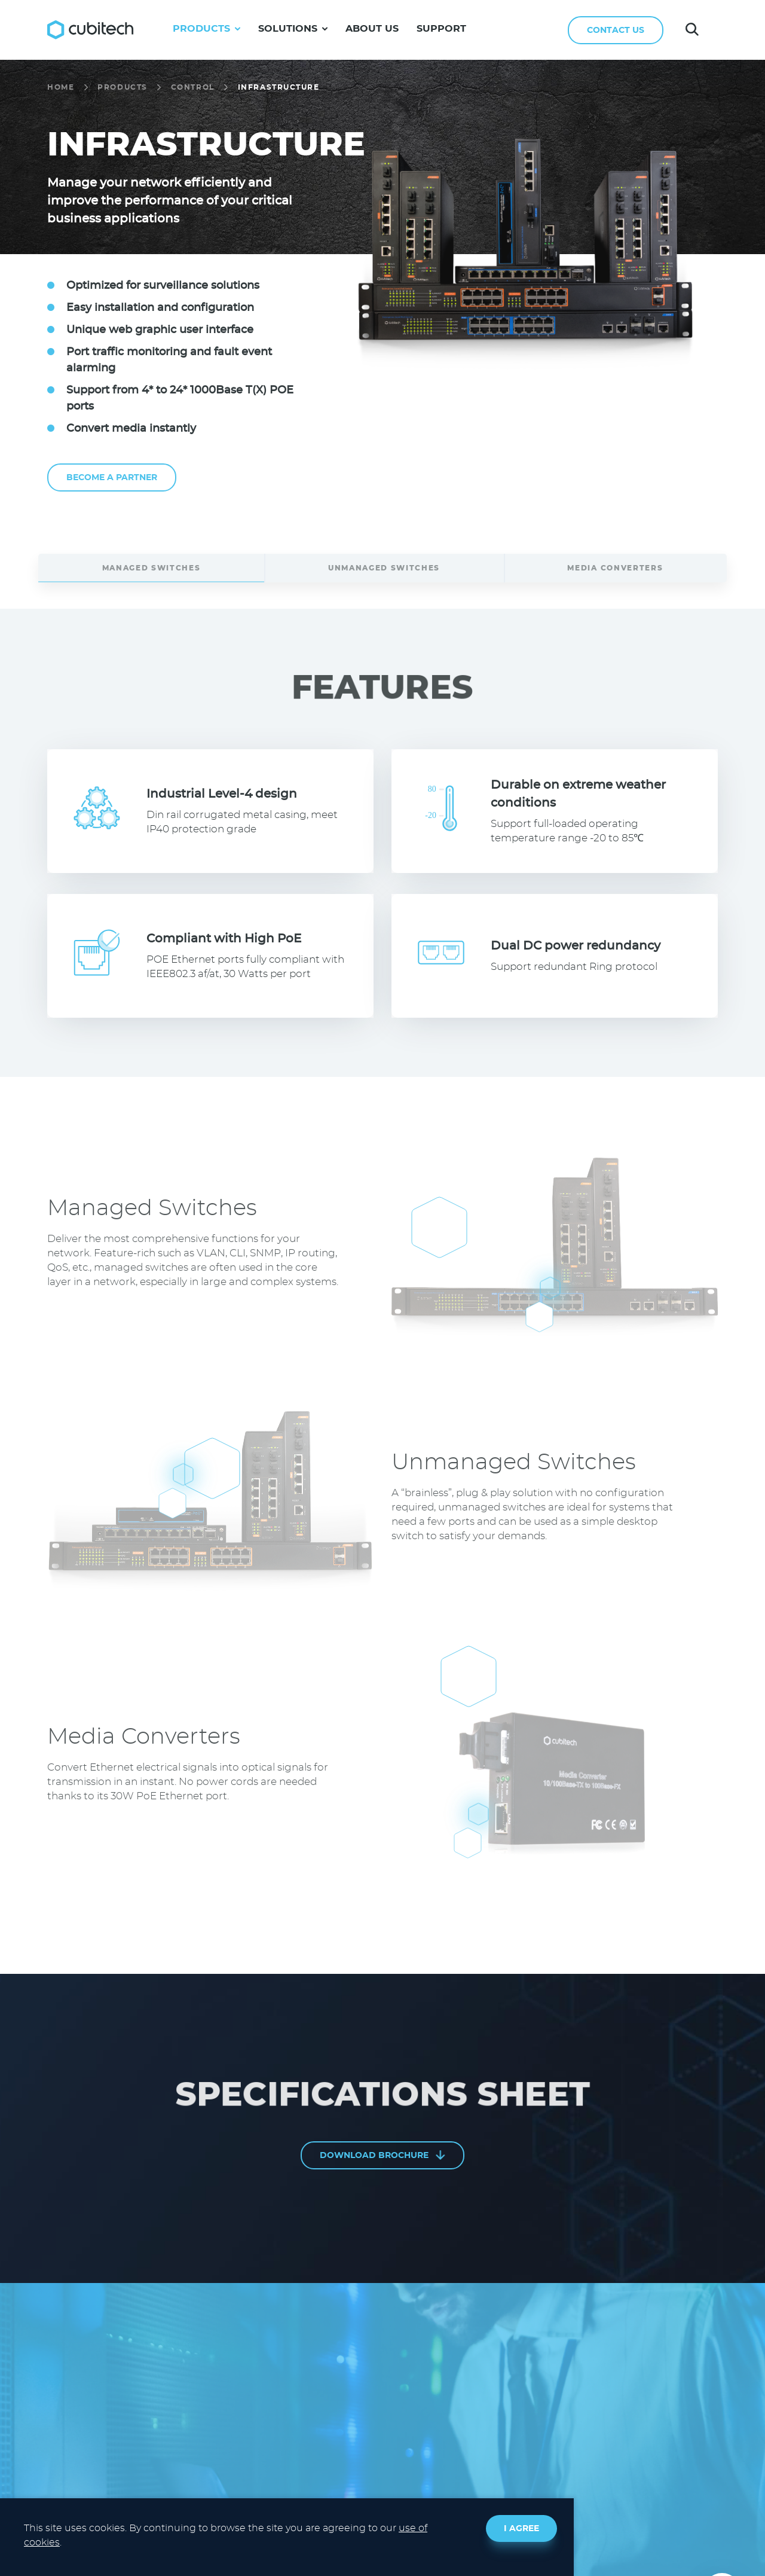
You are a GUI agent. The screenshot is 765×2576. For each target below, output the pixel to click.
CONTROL (193, 87)
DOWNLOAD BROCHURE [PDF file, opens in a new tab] (382, 2155)
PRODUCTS (206, 28)
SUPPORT (441, 28)
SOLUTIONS (293, 28)
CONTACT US (615, 30)
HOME (60, 87)
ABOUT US (372, 28)
